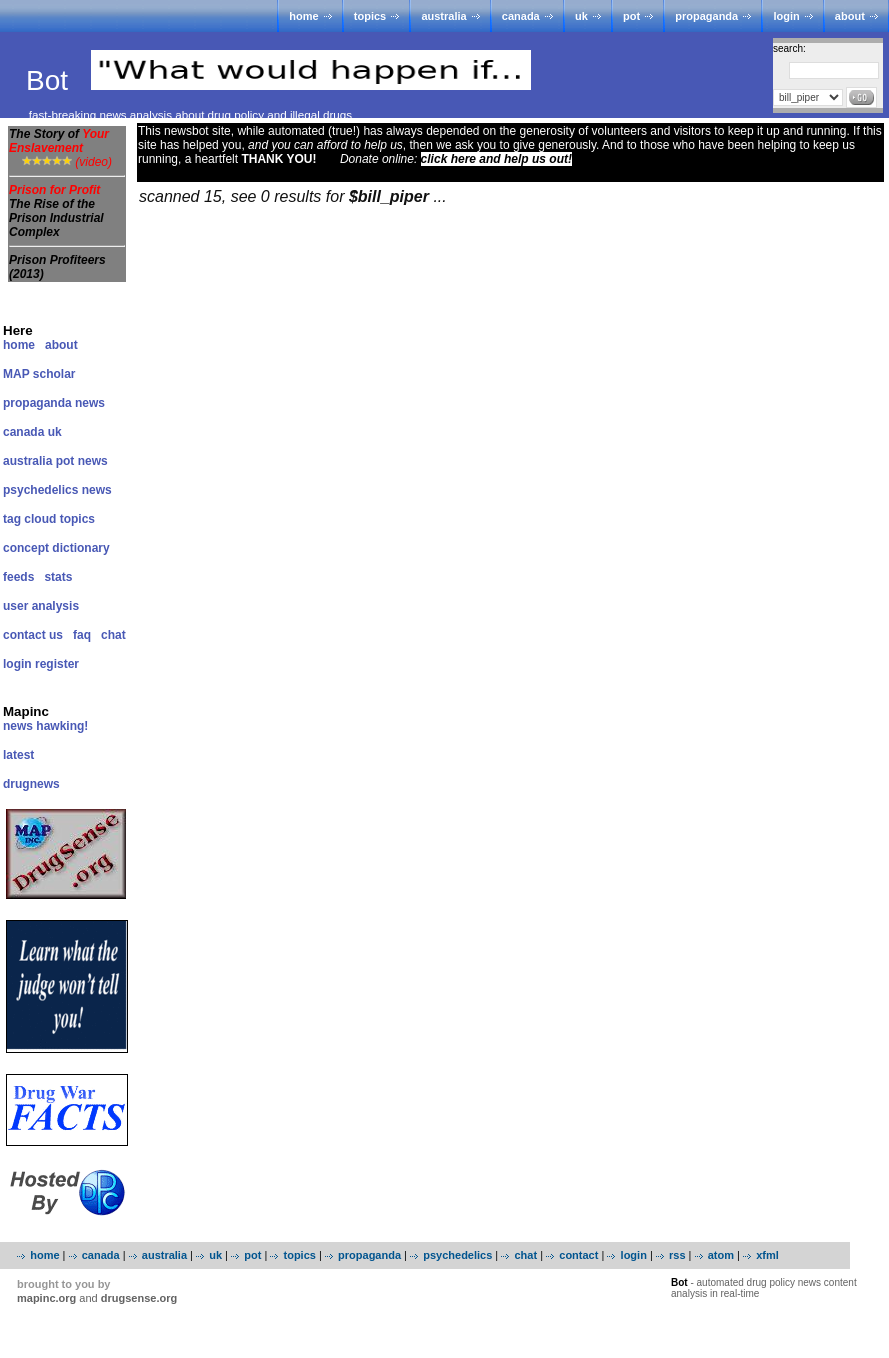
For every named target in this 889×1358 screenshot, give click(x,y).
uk (581, 16)
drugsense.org (139, 1298)
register (57, 664)
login (786, 16)
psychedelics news (57, 490)
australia (443, 16)
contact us (33, 635)
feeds (18, 577)
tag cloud (29, 519)
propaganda (706, 16)
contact (578, 1255)
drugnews (31, 784)
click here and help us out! (496, 159)
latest (18, 755)
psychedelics (457, 1255)
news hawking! (45, 726)
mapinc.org (46, 1298)
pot (631, 16)
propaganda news (54, 403)
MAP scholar (39, 374)
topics (370, 16)
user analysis (41, 606)
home (303, 16)
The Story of (59, 141)
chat (113, 635)
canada (521, 16)
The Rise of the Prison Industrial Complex (56, 218)
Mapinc (26, 711)
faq (82, 635)
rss (677, 1255)
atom (721, 1255)
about (850, 16)
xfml (767, 1255)
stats (58, 577)
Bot (51, 80)
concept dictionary (56, 548)
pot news (82, 461)
